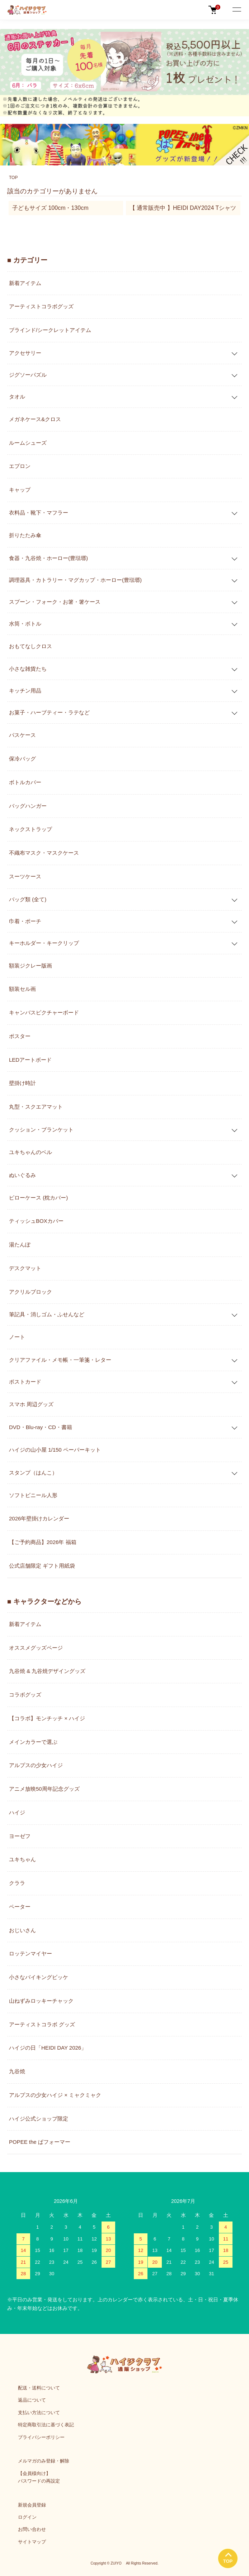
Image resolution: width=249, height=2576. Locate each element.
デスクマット (25, 1268)
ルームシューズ (28, 443)
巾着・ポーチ (25, 921)
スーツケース (25, 876)
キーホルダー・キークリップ (44, 943)
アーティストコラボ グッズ (42, 2024)
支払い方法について (39, 2412)
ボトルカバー (25, 782)
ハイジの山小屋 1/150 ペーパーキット (55, 1450)
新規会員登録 (32, 2505)
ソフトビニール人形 (33, 1495)
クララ (17, 1883)
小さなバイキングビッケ (38, 1977)
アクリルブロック (30, 1292)
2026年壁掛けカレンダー (39, 1518)
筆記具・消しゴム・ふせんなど (46, 1314)
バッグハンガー (28, 806)
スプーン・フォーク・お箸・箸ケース (54, 602)
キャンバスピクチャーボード (44, 1012)
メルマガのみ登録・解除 (43, 2461)
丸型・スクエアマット (36, 1107)
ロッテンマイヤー (30, 1953)
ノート (17, 1337)
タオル (17, 397)
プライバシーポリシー (41, 2437)
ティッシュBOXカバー (36, 1221)
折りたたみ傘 (25, 535)
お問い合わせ (32, 2529)
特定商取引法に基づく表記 (46, 2424)
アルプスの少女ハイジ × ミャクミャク (55, 2095)
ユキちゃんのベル (30, 1152)
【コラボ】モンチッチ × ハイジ (47, 1718)
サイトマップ (32, 2541)
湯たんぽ (19, 1244)
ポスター (19, 1036)
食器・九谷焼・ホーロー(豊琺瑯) (48, 558)
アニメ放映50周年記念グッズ (44, 1789)
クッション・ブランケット (41, 1130)
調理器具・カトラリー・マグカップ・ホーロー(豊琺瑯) (75, 580)
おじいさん (22, 1930)
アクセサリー (25, 353)
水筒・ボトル (25, 624)
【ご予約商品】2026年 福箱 (42, 1542)
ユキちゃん (22, 1859)
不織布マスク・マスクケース (44, 853)
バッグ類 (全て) (27, 899)
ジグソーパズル (28, 375)
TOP (13, 177)
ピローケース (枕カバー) (38, 1198)
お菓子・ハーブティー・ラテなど (49, 712)
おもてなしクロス (30, 646)
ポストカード (25, 1382)
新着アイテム (25, 283)
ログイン (27, 2517)
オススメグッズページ (36, 1648)
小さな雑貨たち (28, 669)
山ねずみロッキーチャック (41, 2001)
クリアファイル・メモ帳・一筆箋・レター (60, 1360)
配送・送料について (39, 2388)
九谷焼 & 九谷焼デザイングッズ (47, 1671)
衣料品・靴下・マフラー (38, 513)
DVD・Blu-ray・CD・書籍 (40, 1427)
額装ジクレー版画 (30, 966)
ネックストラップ (30, 829)
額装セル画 (22, 989)
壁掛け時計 (22, 1083)
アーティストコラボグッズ (41, 306)
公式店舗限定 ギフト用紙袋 (42, 1566)
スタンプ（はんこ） (33, 1473)
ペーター (19, 1907)
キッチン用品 (25, 691)
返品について (32, 2400)
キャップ (19, 490)
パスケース (22, 735)
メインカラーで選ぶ (33, 1742)
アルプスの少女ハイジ (36, 1765)
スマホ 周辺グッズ (31, 1404)
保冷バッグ (22, 759)
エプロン (19, 466)
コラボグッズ (25, 1695)
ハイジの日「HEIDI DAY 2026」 (47, 2048)
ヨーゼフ (19, 1836)
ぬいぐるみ (22, 1175)
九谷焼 (17, 2071)
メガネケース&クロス (35, 419)
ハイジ (17, 1812)
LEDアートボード (30, 1060)
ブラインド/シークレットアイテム (50, 330)
